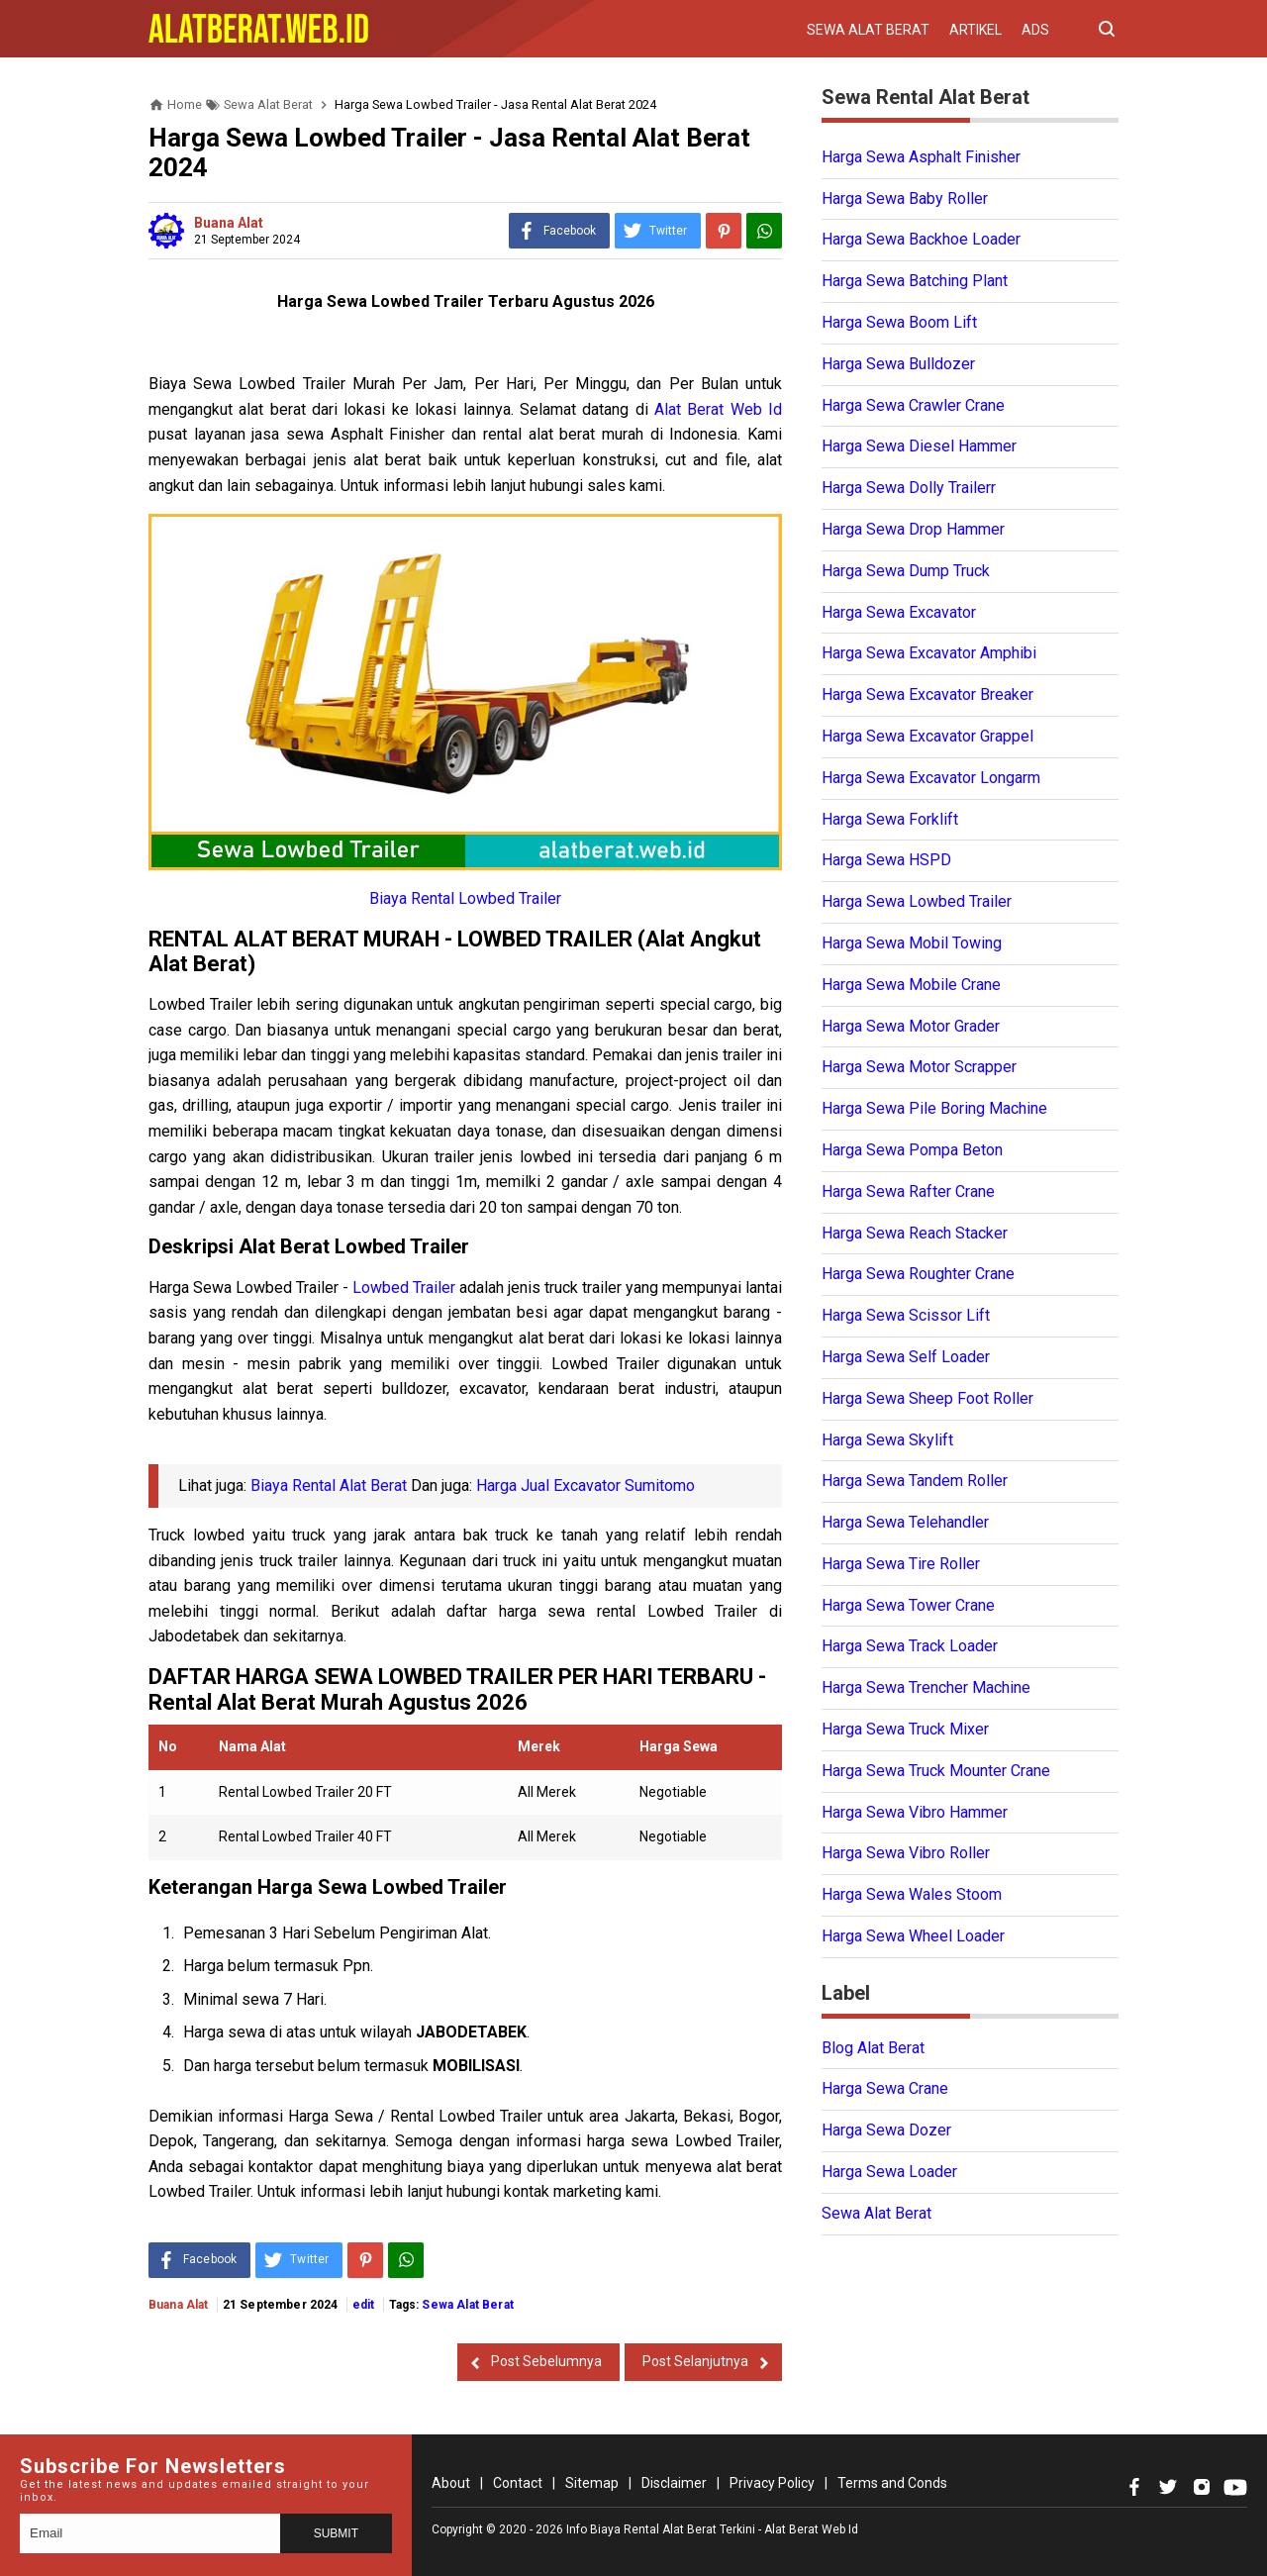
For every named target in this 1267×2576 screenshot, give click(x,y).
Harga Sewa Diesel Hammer (919, 446)
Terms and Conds (892, 2483)
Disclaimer (674, 2483)
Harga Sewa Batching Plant (915, 280)
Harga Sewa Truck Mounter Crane (936, 1770)
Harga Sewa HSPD (886, 859)
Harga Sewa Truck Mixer (905, 1729)
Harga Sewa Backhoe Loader (921, 239)
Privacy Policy (772, 2483)
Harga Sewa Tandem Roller (915, 1480)
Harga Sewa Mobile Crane (911, 984)
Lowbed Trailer (403, 1287)
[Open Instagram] (1202, 2487)
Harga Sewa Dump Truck (906, 570)
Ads (1035, 30)
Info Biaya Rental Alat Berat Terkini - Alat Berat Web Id (712, 2529)
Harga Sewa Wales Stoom (912, 1894)
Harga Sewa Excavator (899, 612)
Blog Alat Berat (873, 2047)
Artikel (975, 30)
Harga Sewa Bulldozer (898, 363)
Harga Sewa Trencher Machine (926, 1687)
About (451, 2483)
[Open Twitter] (1168, 2487)
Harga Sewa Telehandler (905, 1522)
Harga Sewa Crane (885, 2088)
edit (363, 2305)
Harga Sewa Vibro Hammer (915, 1812)
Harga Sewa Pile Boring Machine (934, 1108)
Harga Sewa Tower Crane (908, 1605)
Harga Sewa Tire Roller (901, 1563)
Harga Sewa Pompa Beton (912, 1149)
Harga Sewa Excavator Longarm (931, 777)
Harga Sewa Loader (889, 2171)
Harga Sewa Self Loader (906, 1356)
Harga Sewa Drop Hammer (913, 529)
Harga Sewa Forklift (890, 819)
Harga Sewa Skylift (887, 1440)
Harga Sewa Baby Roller (905, 198)
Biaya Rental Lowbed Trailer (465, 898)
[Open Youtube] (1235, 2487)
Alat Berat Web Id (718, 409)
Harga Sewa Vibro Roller (906, 1852)
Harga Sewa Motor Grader (911, 1026)
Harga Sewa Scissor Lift (906, 1315)
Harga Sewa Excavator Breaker (927, 694)
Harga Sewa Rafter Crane (908, 1191)
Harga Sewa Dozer (886, 2130)
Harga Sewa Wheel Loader (913, 1936)
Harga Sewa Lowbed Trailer (917, 901)
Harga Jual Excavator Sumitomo (585, 1485)
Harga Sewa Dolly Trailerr (909, 487)
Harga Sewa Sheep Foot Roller (927, 1398)
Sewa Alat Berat (868, 30)
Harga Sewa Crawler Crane (913, 405)
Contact (517, 2483)
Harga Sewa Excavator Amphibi (929, 653)
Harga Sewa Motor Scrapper (919, 1066)
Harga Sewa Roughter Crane (918, 1273)
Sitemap (592, 2483)
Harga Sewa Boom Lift (899, 322)
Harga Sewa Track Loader (910, 1645)
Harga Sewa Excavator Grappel (927, 736)
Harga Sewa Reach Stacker (915, 1233)
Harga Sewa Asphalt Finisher (921, 157)
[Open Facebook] (1134, 2487)
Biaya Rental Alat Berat (328, 1485)
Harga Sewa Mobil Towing (912, 943)
